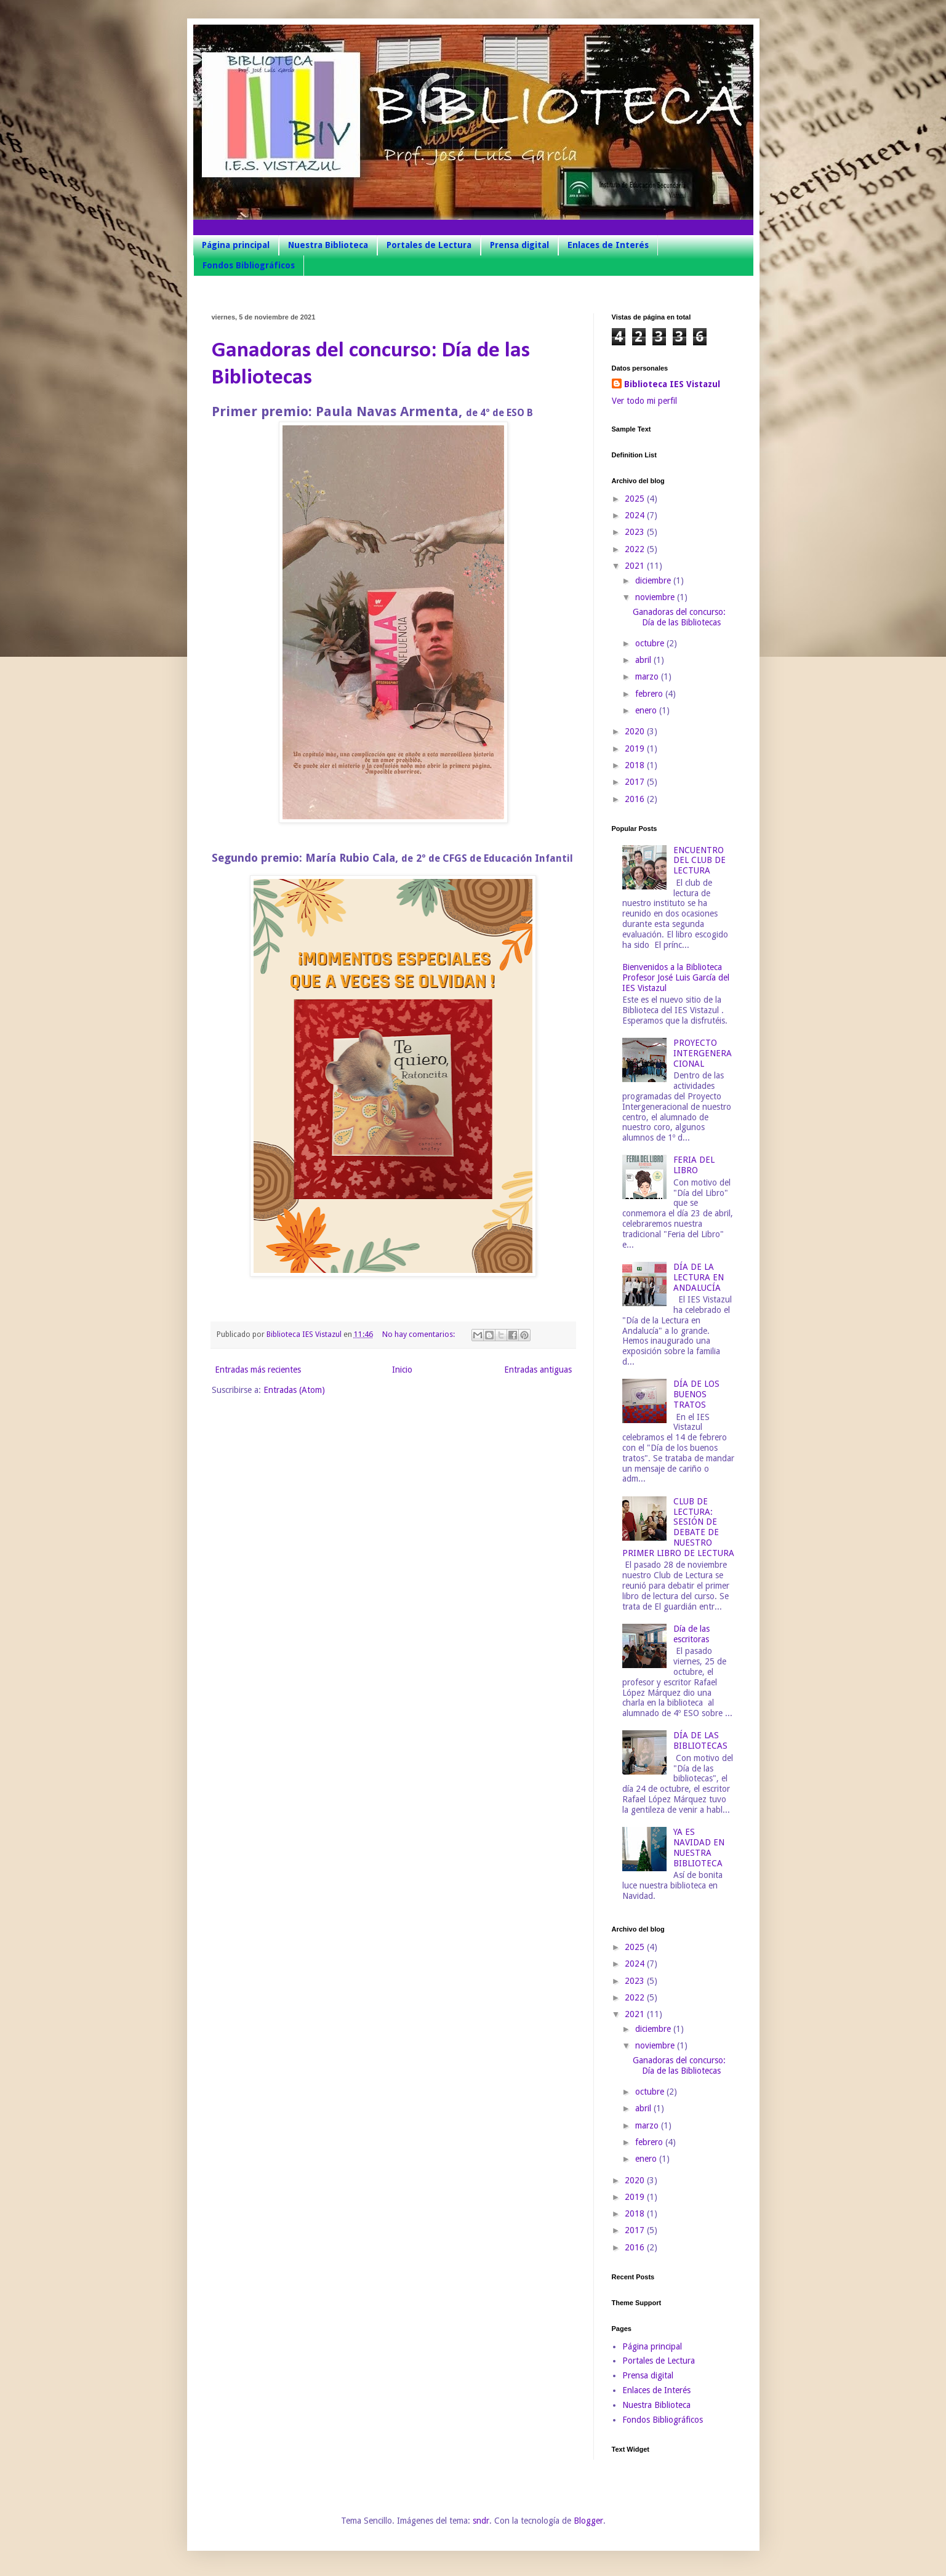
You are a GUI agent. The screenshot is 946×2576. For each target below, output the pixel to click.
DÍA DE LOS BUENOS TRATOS (696, 1394)
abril (644, 660)
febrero (650, 694)
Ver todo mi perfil (644, 401)
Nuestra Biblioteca (328, 245)
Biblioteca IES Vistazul (672, 384)
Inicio (402, 1369)
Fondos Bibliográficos (248, 265)
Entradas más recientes (258, 1369)
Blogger (588, 2521)
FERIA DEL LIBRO (694, 1165)
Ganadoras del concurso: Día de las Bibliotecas (679, 617)
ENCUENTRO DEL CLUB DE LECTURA (699, 860)
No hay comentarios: (419, 1334)
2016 (636, 799)
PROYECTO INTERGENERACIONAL (702, 1053)
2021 (636, 566)
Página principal (236, 245)
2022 (636, 549)
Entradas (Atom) (294, 1390)
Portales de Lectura (429, 245)
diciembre (654, 580)
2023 (636, 532)
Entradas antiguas (538, 1369)
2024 (636, 515)
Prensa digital (519, 245)
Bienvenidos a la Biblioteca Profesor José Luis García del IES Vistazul (675, 977)
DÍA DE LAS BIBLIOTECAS (700, 1740)
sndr (481, 2521)
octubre (651, 643)
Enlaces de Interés (608, 245)
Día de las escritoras (691, 1634)
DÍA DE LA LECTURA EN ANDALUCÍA (698, 1277)
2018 (636, 765)
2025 (636, 499)
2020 (636, 731)
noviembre (656, 597)
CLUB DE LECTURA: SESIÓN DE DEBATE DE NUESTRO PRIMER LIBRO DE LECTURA (678, 1527)
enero (647, 710)
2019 (636, 748)
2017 (636, 782)
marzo (648, 676)
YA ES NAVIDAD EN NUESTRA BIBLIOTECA (698, 1847)
